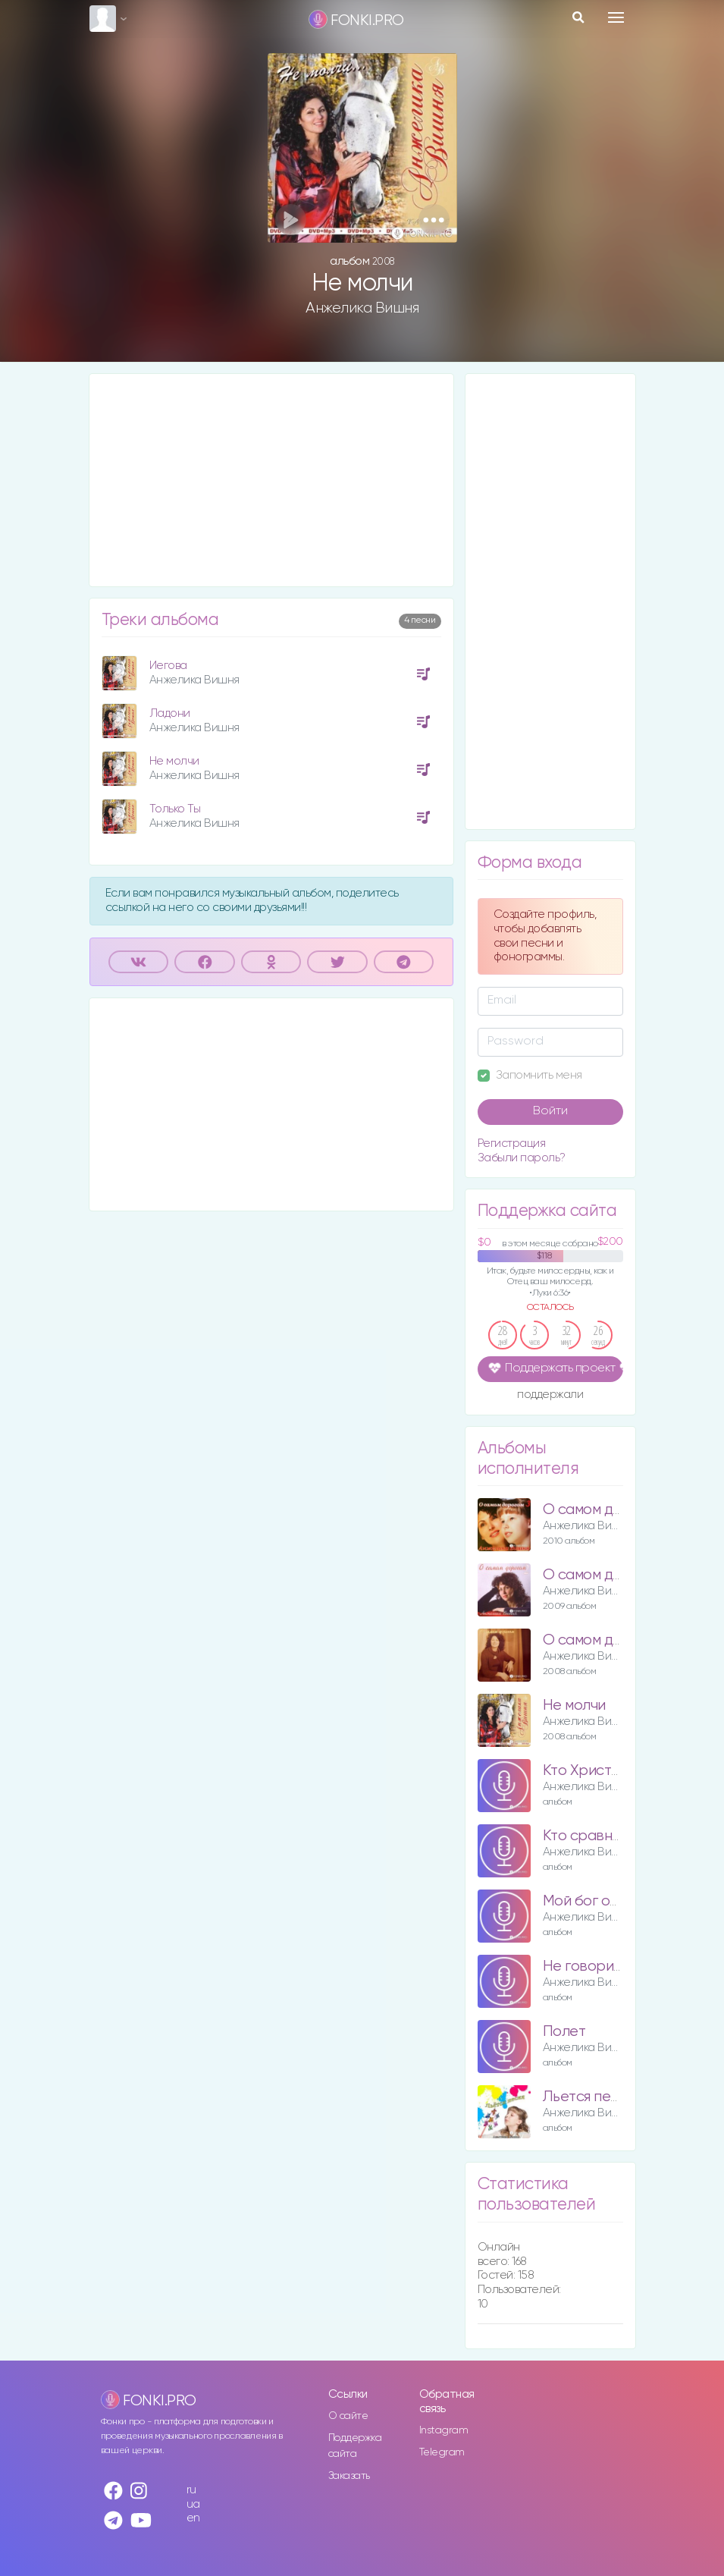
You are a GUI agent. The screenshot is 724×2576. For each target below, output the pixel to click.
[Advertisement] (271, 480)
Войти (550, 1111)
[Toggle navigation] (616, 17)
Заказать (349, 2476)
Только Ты (175, 809)
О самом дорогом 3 (609, 1510)
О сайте (348, 2416)
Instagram (444, 2430)
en (193, 2518)
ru (191, 2490)
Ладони (169, 713)
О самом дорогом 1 (607, 1640)
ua (193, 2504)
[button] (434, 219)
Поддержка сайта (355, 2446)
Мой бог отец (589, 1901)
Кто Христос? (589, 1771)
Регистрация (512, 1143)
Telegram (442, 2452)
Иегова (168, 665)
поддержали (550, 1396)
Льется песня (588, 2097)
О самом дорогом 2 (609, 1575)
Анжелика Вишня (362, 308)
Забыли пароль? (522, 1158)
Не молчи (174, 761)
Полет (564, 2032)
